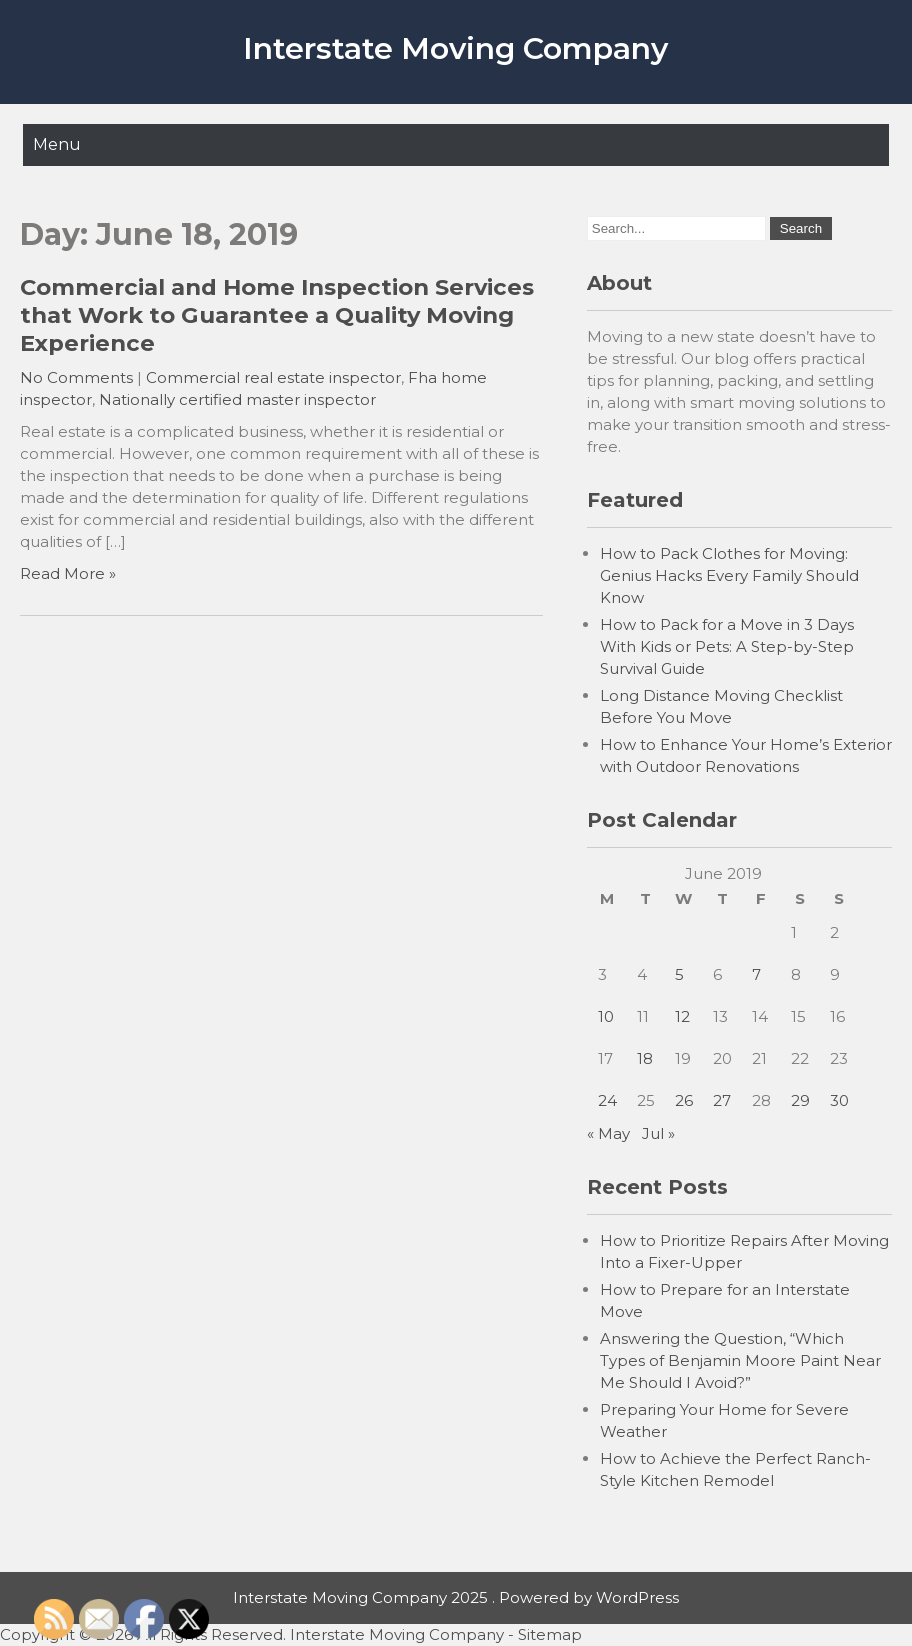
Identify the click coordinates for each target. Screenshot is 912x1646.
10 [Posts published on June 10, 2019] (606, 1016)
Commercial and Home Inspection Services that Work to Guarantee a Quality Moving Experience (277, 315)
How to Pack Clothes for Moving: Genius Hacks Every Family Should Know (729, 575)
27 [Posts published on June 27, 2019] (722, 1100)
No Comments (76, 377)
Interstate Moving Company (455, 48)
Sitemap (550, 1634)
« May (608, 1133)
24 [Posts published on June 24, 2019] (607, 1100)
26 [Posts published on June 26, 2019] (684, 1100)
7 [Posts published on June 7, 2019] (756, 974)
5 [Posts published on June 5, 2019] (679, 974)
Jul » (658, 1133)
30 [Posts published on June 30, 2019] (839, 1100)
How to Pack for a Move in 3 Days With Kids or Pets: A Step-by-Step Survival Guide (727, 646)
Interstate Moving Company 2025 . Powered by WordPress (456, 1597)
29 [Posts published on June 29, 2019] (800, 1100)
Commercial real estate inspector (273, 377)
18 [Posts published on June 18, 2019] (645, 1058)
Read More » (68, 573)
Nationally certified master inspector (237, 399)
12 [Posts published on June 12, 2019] (682, 1016)
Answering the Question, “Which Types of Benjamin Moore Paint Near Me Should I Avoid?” (740, 1360)
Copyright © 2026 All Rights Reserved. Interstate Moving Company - (259, 1634)
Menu (57, 144)
